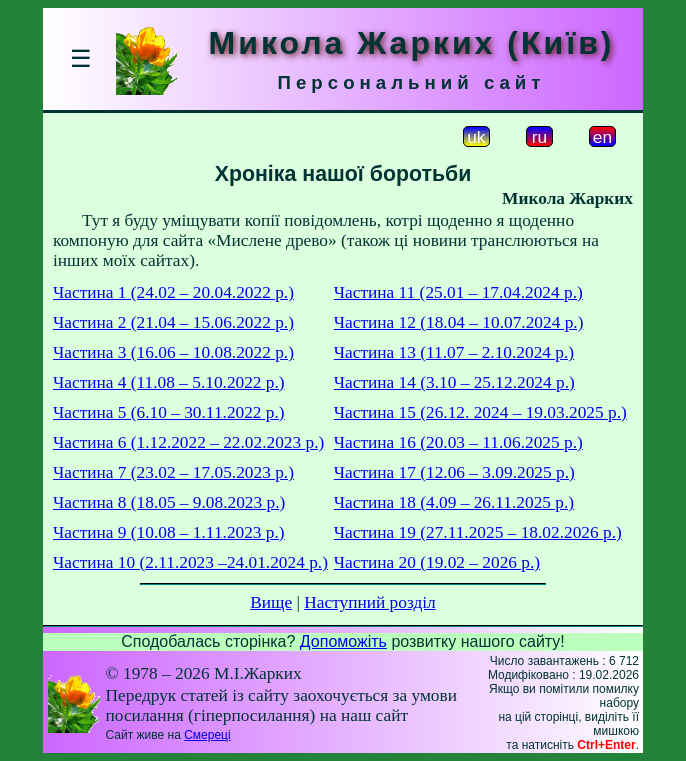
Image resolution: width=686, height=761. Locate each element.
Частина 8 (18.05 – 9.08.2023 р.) (169, 502)
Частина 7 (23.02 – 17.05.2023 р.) (173, 472)
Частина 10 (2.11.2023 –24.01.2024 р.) (190, 562)
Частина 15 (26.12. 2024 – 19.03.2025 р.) (480, 412)
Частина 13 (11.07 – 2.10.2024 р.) (454, 352)
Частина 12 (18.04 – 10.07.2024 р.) (459, 322)
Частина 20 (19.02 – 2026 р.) (437, 562)
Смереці (207, 735)
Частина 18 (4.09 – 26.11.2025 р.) (454, 502)
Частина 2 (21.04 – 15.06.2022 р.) (173, 322)
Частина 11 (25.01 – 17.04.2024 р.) (458, 292)
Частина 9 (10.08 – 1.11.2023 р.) (169, 532)
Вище (271, 602)
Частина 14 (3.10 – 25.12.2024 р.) (454, 382)
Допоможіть (343, 641)
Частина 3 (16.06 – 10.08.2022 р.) (173, 352)
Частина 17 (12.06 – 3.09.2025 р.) (454, 472)
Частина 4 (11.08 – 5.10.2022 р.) (169, 382)
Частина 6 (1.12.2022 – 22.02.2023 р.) (188, 442)
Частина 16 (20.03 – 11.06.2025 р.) (458, 442)
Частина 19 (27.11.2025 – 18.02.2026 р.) (478, 532)
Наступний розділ (369, 602)
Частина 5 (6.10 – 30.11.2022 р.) (169, 412)
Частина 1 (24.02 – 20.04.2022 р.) (173, 292)
